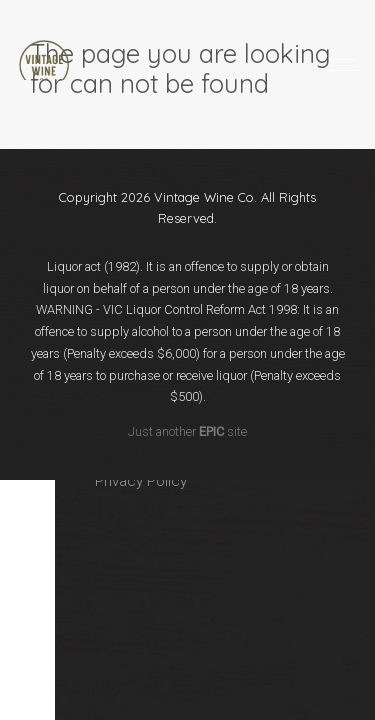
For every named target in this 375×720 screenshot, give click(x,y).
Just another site (187, 431)
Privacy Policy (141, 481)
